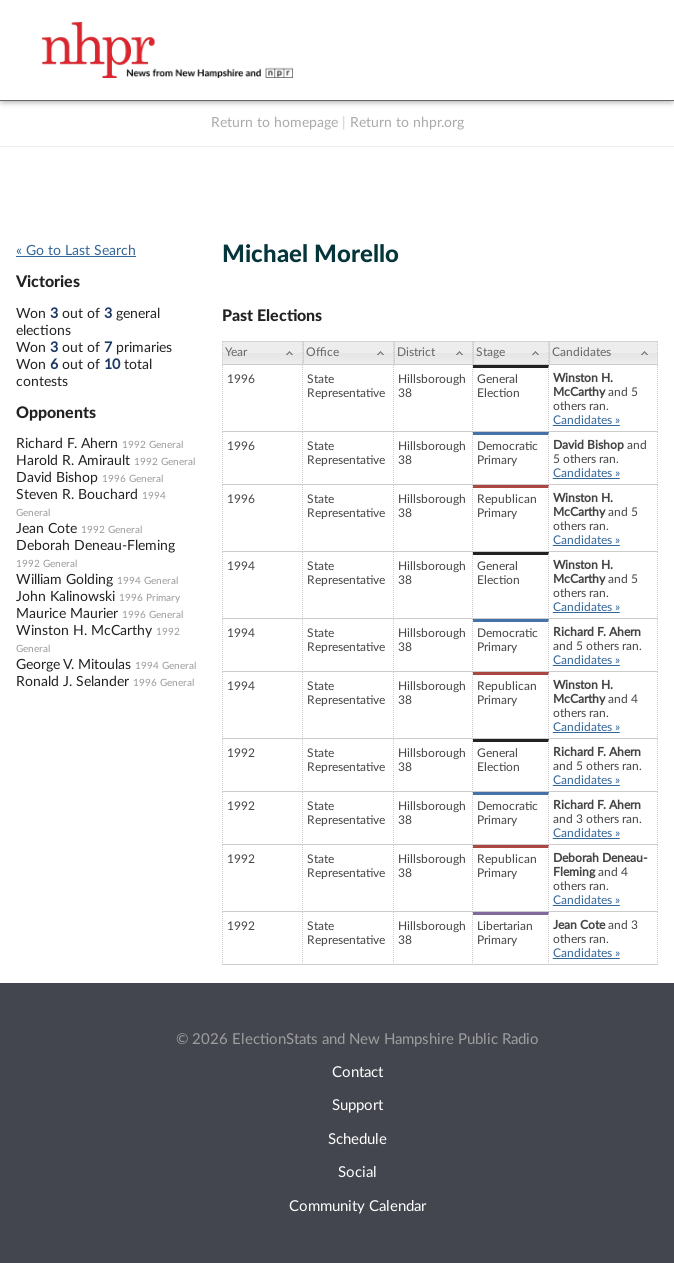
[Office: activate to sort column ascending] (348, 353)
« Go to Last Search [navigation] (76, 251)
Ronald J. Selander (72, 682)
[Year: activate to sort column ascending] (262, 353)
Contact (357, 1072)
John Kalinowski (65, 597)
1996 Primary (149, 598)
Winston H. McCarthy (84, 631)
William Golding (64, 580)
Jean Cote (46, 529)
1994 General (147, 581)
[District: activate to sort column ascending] (433, 353)
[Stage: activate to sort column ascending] (511, 353)
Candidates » (586, 420)
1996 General (132, 479)
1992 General (152, 445)
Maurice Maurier (67, 614)
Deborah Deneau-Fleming (95, 546)
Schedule (357, 1139)
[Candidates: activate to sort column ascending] (603, 353)
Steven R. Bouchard (77, 495)
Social (357, 1172)
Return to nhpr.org (407, 123)
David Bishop (57, 478)
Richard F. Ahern (67, 444)
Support (357, 1105)
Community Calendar (357, 1206)
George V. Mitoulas (73, 665)
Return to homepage (274, 123)
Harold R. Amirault (73, 461)
